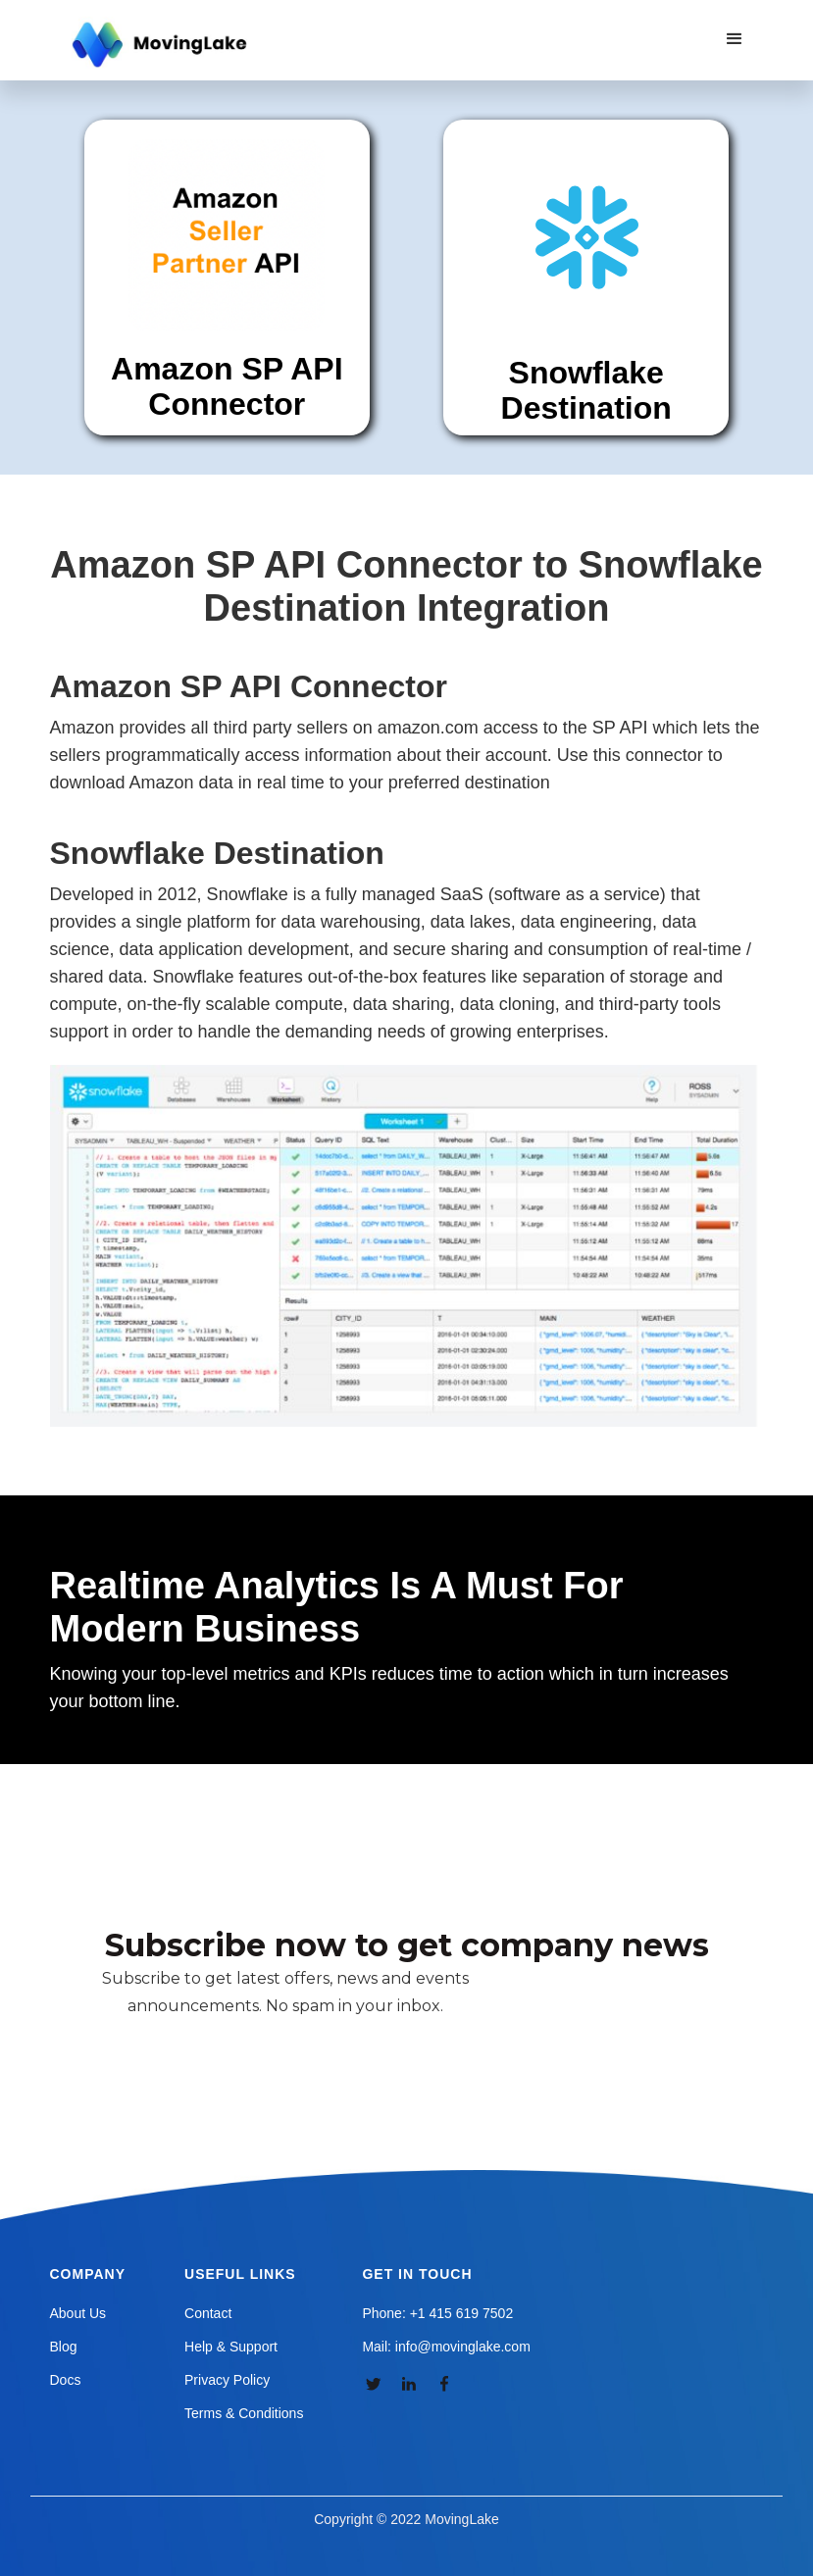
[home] (162, 45)
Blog (63, 2346)
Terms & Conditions (243, 2413)
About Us (78, 2313)
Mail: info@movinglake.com (446, 2346)
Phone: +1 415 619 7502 (437, 2313)
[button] (734, 39)
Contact (207, 2313)
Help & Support (231, 2346)
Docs (65, 2380)
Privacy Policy (227, 2380)
